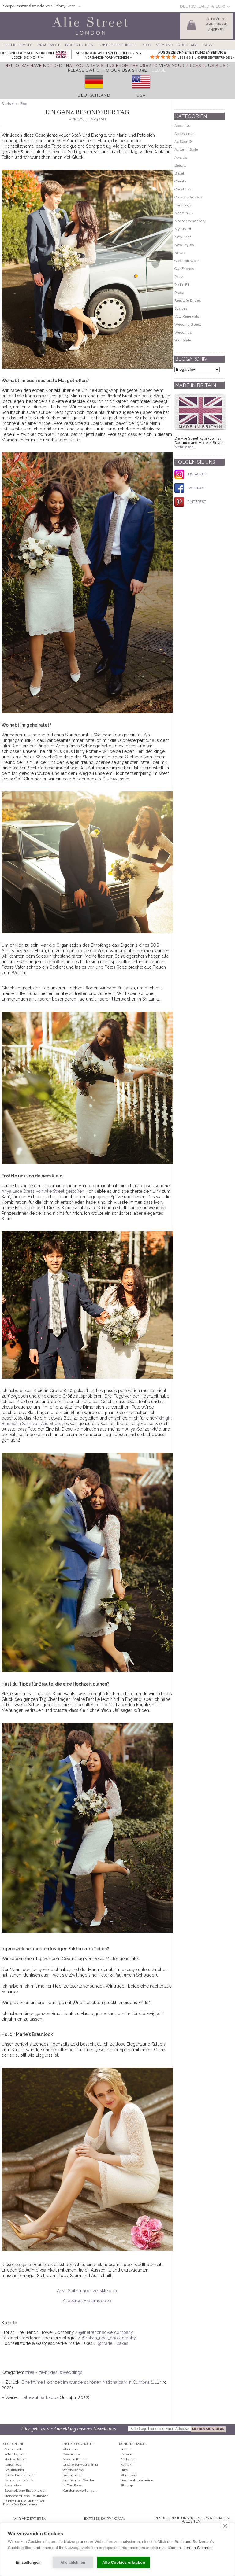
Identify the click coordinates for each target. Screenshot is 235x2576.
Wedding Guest (187, 324)
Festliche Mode (17, 45)
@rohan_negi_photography (109, 2337)
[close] (225, 2525)
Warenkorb (129, 2475)
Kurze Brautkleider (20, 2475)
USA (141, 95)
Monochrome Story (190, 221)
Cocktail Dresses (188, 197)
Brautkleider (14, 2469)
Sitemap (127, 2485)
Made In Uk (184, 213)
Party (178, 277)
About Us (182, 125)
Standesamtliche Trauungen (26, 2495)
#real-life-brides (41, 2372)
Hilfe (124, 2469)
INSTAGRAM (190, 474)
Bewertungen (79, 45)
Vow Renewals (186, 316)
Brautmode (49, 45)
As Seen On (184, 141)
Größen (126, 2449)
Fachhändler (72, 2475)
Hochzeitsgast (15, 2459)
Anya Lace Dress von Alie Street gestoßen (43, 1191)
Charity (180, 181)
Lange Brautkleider (20, 2480)
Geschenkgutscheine (137, 2480)
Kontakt (126, 2464)
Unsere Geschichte (117, 45)
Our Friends (184, 269)
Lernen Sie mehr (198, 2547)
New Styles (184, 245)
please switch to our (107, 70)
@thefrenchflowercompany (106, 2332)
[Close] (159, 70)
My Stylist (182, 229)
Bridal (179, 173)
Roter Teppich (15, 2454)
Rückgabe (188, 45)
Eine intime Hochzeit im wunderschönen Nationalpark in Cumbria (86, 2382)
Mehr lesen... (185, 447)
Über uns (70, 2449)
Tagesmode (13, 2464)
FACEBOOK (189, 488)
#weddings (71, 2372)
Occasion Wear (186, 261)
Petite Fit (181, 284)
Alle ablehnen (73, 2562)
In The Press (72, 2485)
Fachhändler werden (79, 2480)
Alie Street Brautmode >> (87, 2300)
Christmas (182, 189)
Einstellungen (28, 2562)
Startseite (9, 104)
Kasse (208, 45)
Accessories (184, 133)
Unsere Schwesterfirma (80, 2464)
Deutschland (94, 95)
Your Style (182, 340)
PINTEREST (190, 502)
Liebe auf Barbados (39, 2397)
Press (179, 292)
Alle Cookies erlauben (123, 2562)
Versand (164, 45)
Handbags (182, 205)
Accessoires (13, 2485)
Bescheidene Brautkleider (25, 2490)
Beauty (180, 165)
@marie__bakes (112, 2343)
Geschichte (71, 2454)
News (179, 253)
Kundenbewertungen (80, 2490)
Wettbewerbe (73, 2469)
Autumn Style (186, 149)
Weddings (183, 332)
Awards (180, 157)
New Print (182, 237)
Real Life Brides (187, 300)
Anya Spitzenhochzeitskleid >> (87, 2290)
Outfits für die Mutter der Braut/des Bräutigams (23, 2502)
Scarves (180, 308)
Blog (146, 45)
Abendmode (14, 2449)
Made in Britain (75, 2459)
